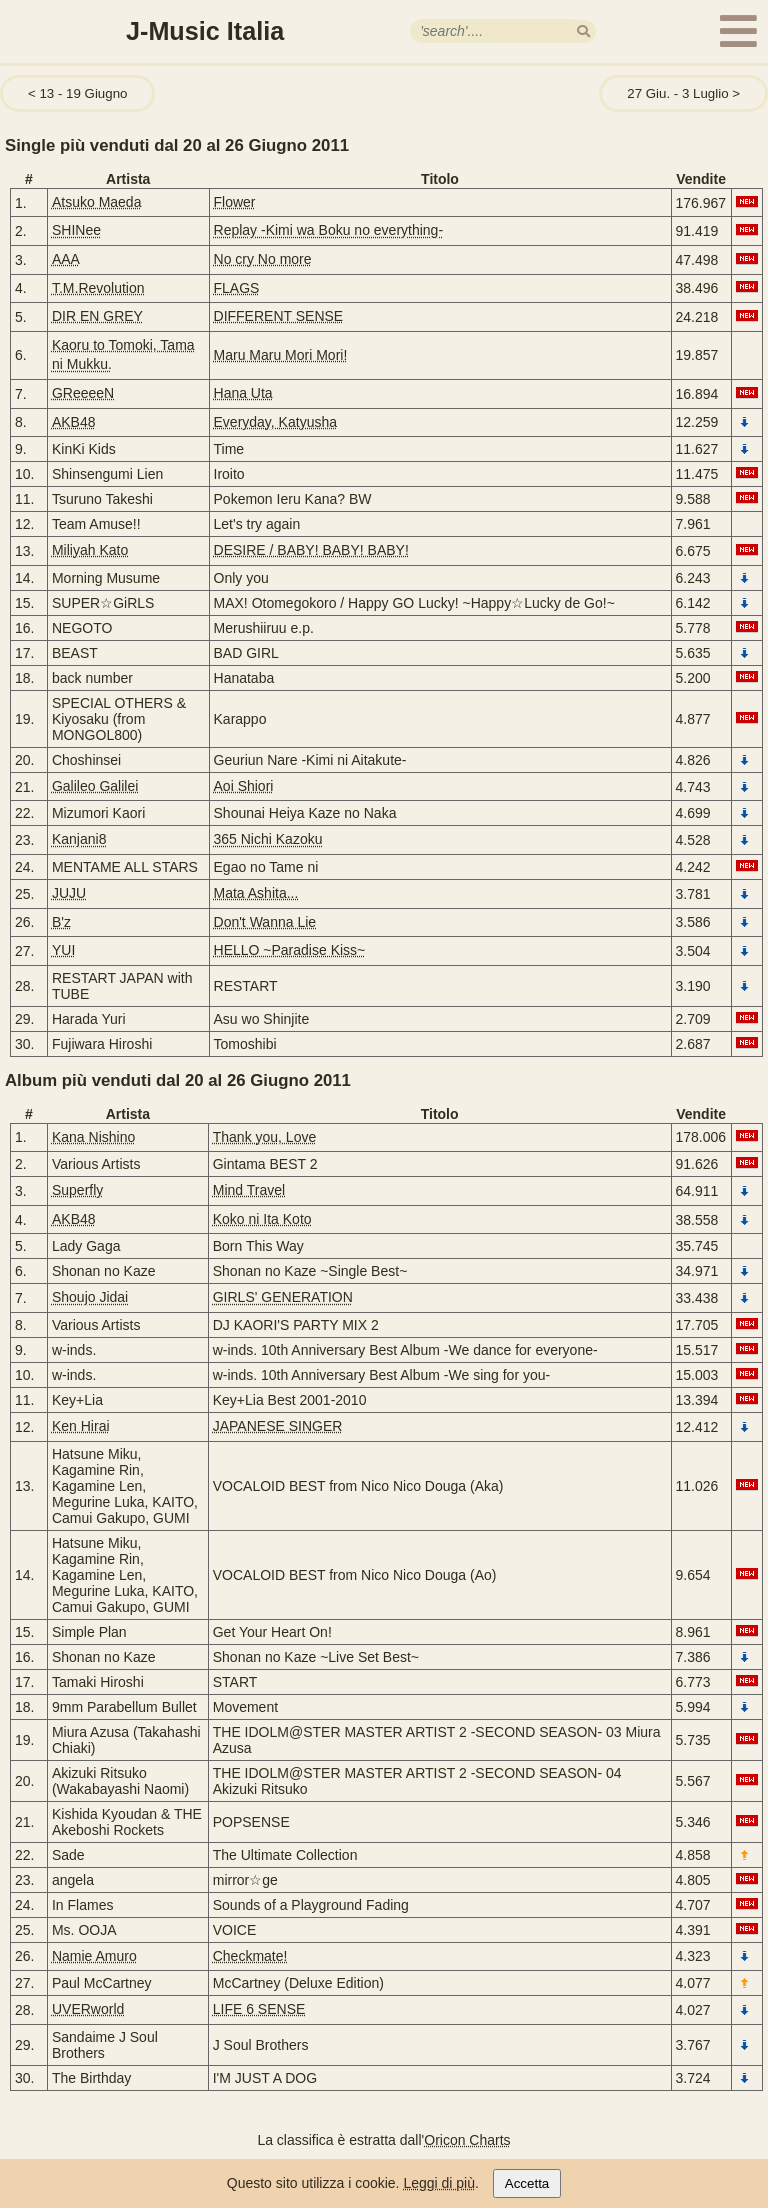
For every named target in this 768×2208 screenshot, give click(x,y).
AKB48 (74, 422)
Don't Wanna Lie (265, 922)
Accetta (527, 2183)
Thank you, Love (265, 1137)
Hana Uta (243, 393)
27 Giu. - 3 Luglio (677, 93)
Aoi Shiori (244, 786)
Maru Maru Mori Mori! (281, 355)
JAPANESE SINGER (278, 1426)
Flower (235, 202)
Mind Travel (249, 1190)
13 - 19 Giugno (83, 93)
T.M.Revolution (98, 288)
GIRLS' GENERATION (283, 1297)
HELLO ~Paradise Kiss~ (290, 950)
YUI (63, 950)
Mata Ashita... (256, 893)
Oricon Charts (467, 2140)
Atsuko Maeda (97, 202)
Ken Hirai (81, 1426)
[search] (583, 31)
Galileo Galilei (95, 786)
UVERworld (88, 2009)
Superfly (77, 1190)
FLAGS (237, 288)
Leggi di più (439, 2183)
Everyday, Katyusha (275, 422)
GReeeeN (83, 393)
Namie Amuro (94, 1956)
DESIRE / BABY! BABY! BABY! (311, 550)
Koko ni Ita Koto (262, 1219)
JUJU (69, 893)
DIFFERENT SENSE (279, 316)
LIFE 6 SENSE (259, 2009)
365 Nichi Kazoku (268, 839)
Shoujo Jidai (90, 1297)
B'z (61, 922)
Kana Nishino (93, 1137)
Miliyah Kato (90, 550)
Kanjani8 (79, 839)
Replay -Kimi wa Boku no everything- (329, 230)
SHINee (76, 230)
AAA (66, 259)
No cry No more (263, 259)
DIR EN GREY (97, 316)
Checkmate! (250, 1956)
